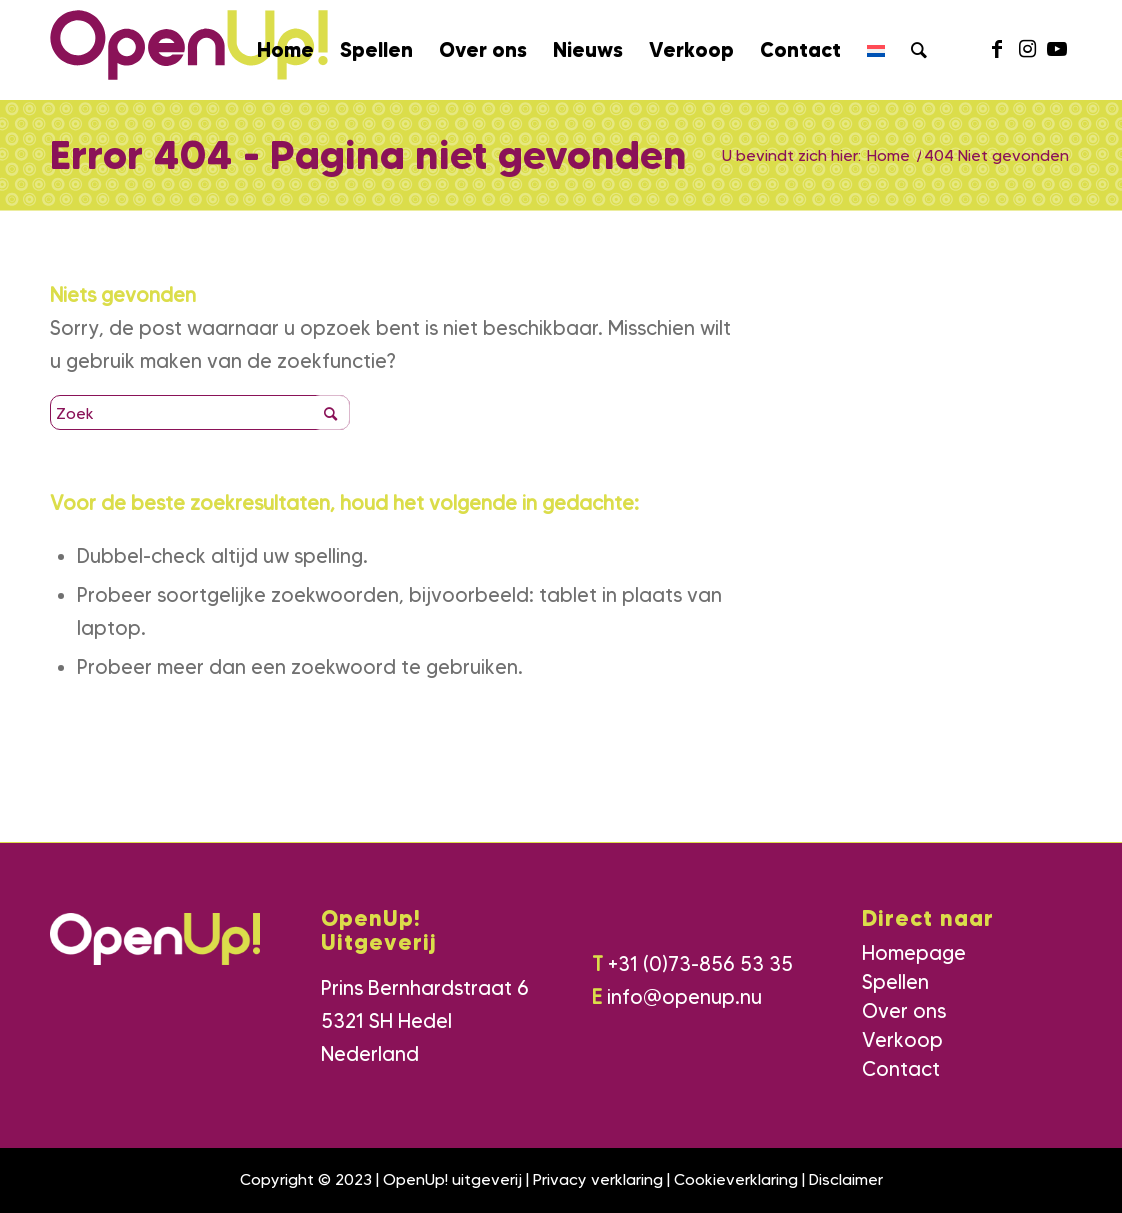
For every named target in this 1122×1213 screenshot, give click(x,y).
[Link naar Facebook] (997, 49)
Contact (901, 1069)
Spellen (895, 982)
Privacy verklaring (598, 1179)
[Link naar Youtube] (1057, 49)
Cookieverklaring (736, 1179)
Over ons (904, 1011)
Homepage (914, 953)
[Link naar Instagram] (1027, 49)
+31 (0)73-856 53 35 (700, 964)
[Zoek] (919, 50)
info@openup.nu (684, 997)
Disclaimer (846, 1179)
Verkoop (902, 1040)
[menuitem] (285, 50)
